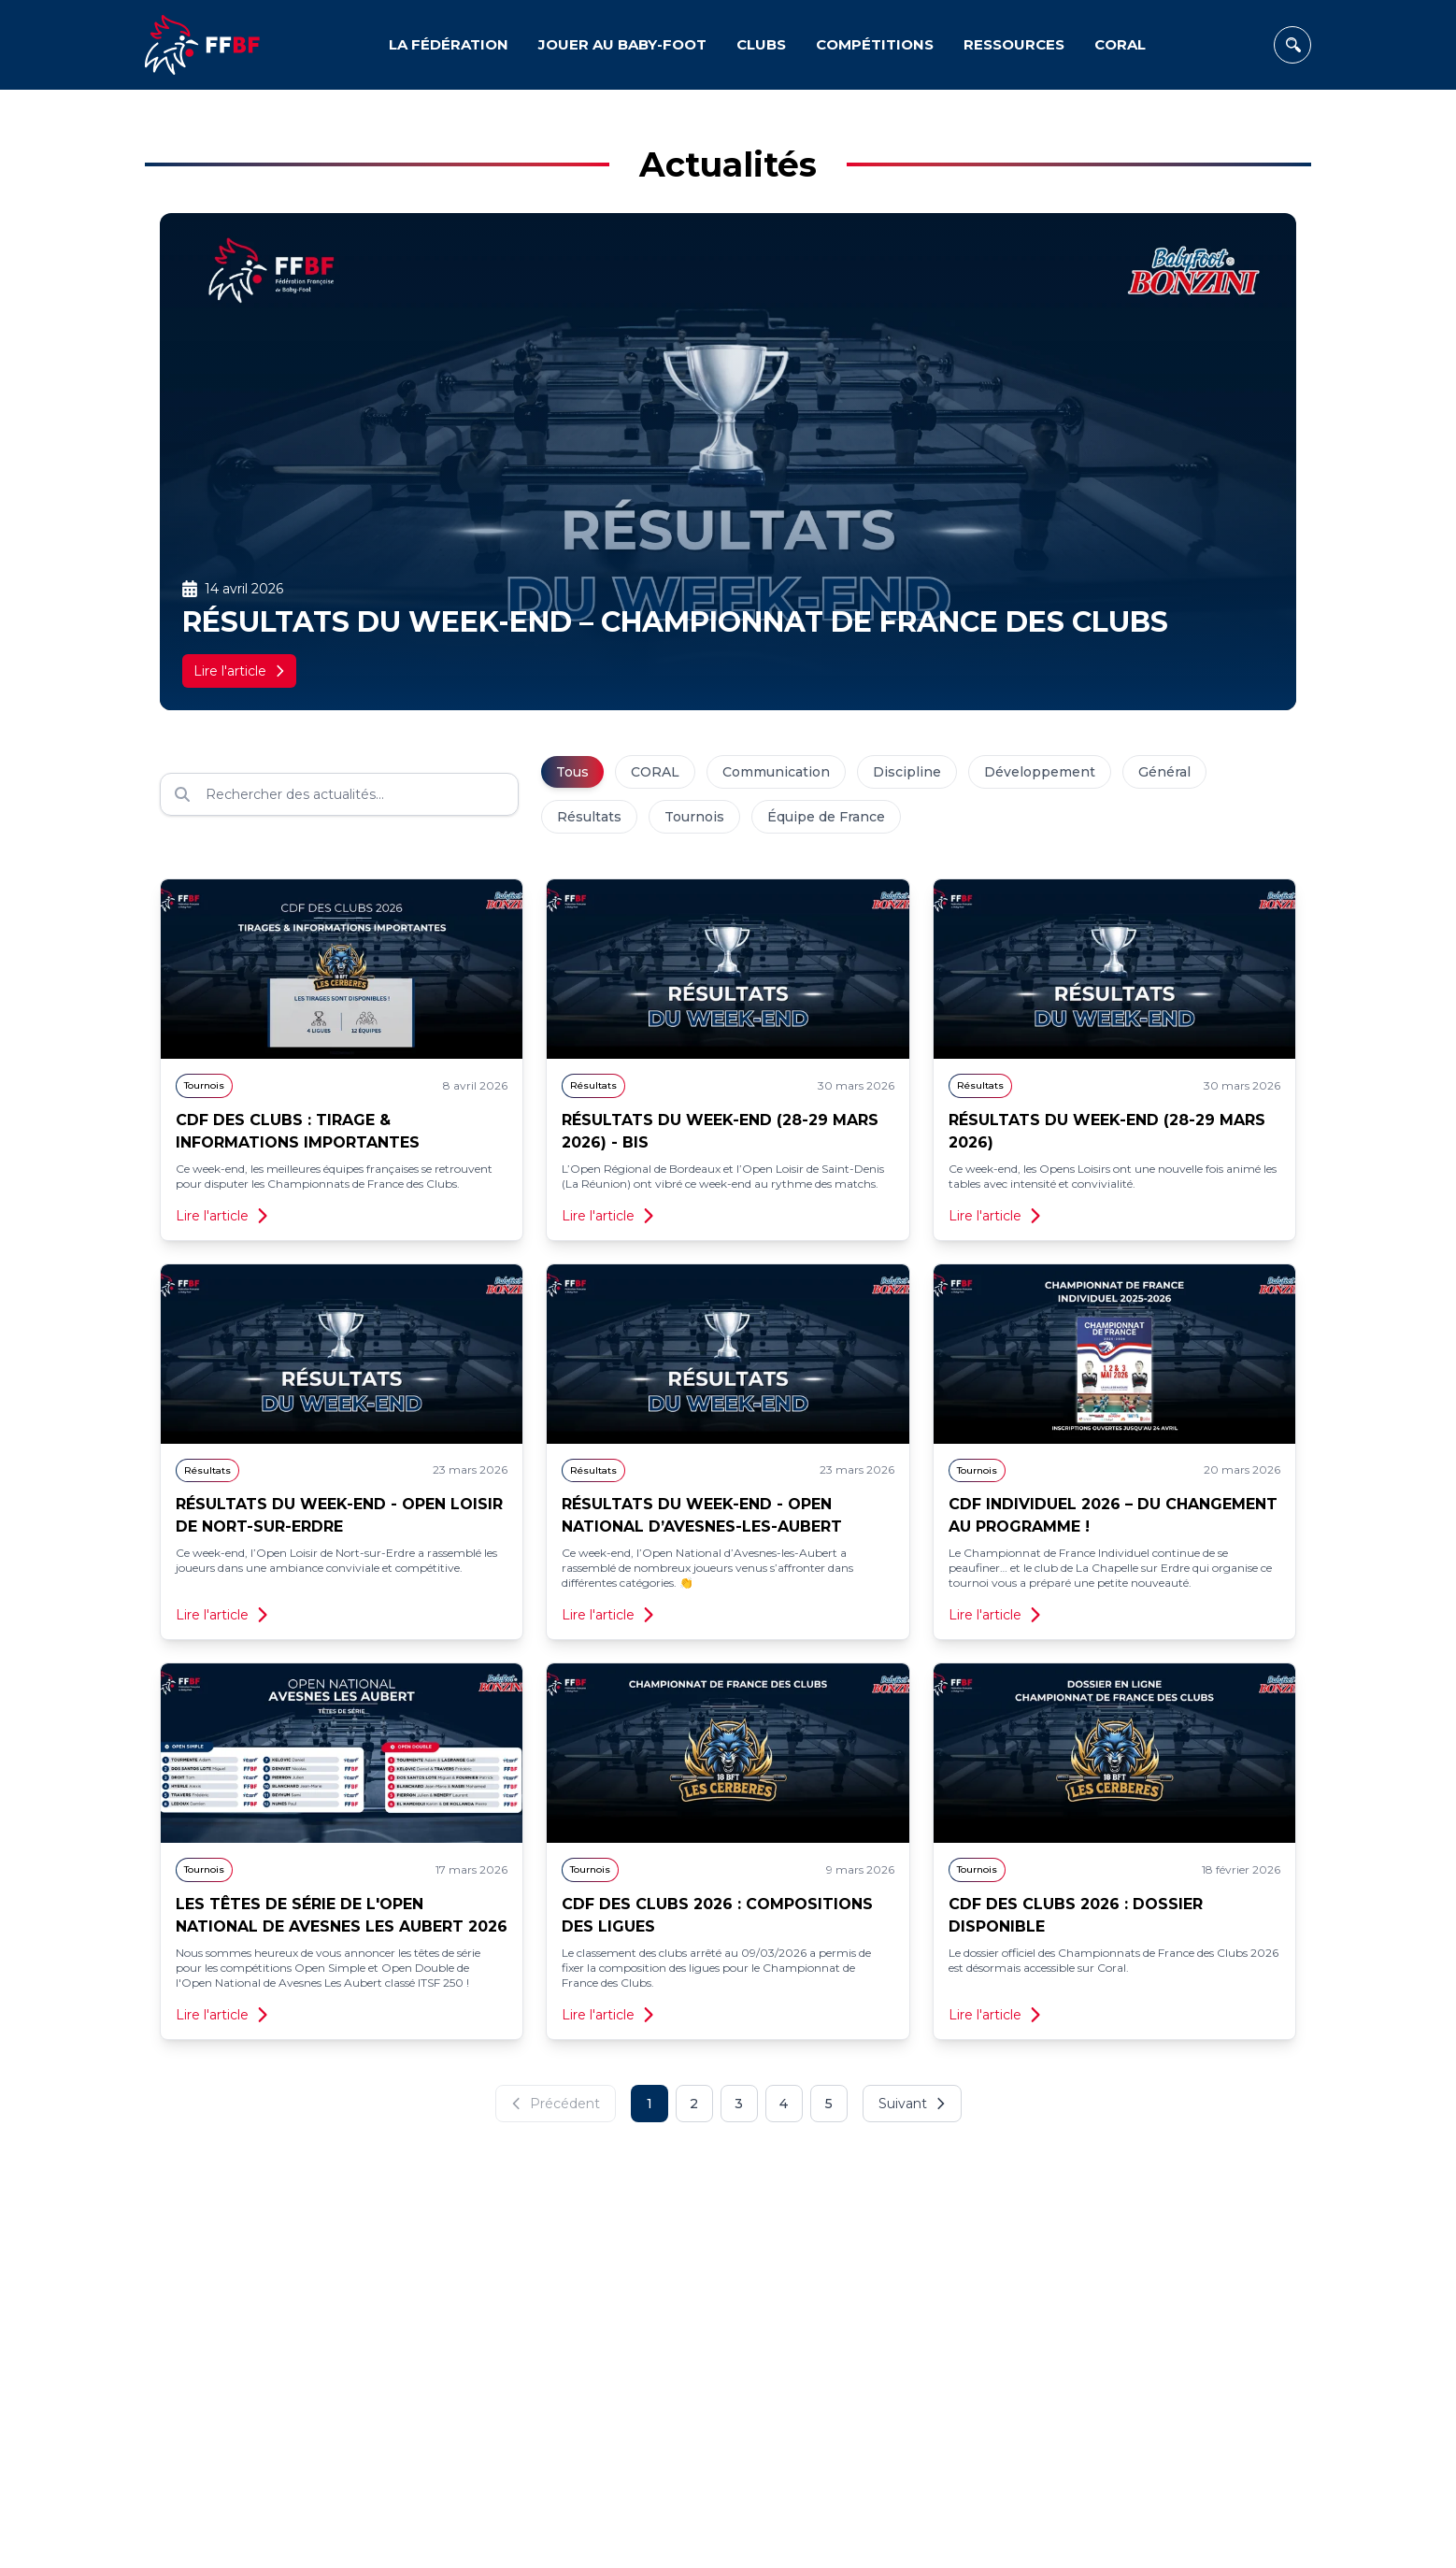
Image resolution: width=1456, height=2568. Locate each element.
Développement (1039, 771)
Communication (776, 771)
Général (1164, 771)
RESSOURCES (1014, 44)
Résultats (589, 816)
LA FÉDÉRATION (448, 44)
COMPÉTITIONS (875, 44)
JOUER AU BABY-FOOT (622, 44)
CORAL (1120, 44)
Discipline (907, 771)
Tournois (694, 816)
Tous (572, 771)
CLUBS (761, 44)
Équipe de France (826, 816)
